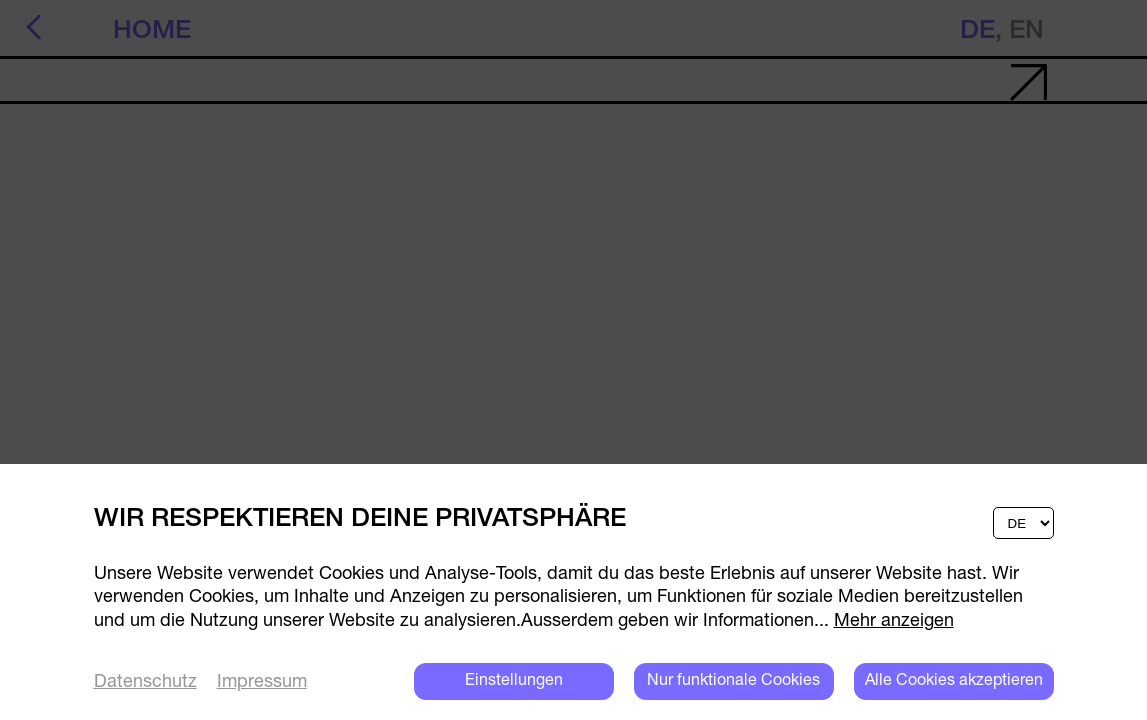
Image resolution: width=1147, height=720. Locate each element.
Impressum (262, 682)
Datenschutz (145, 682)
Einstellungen (514, 681)
